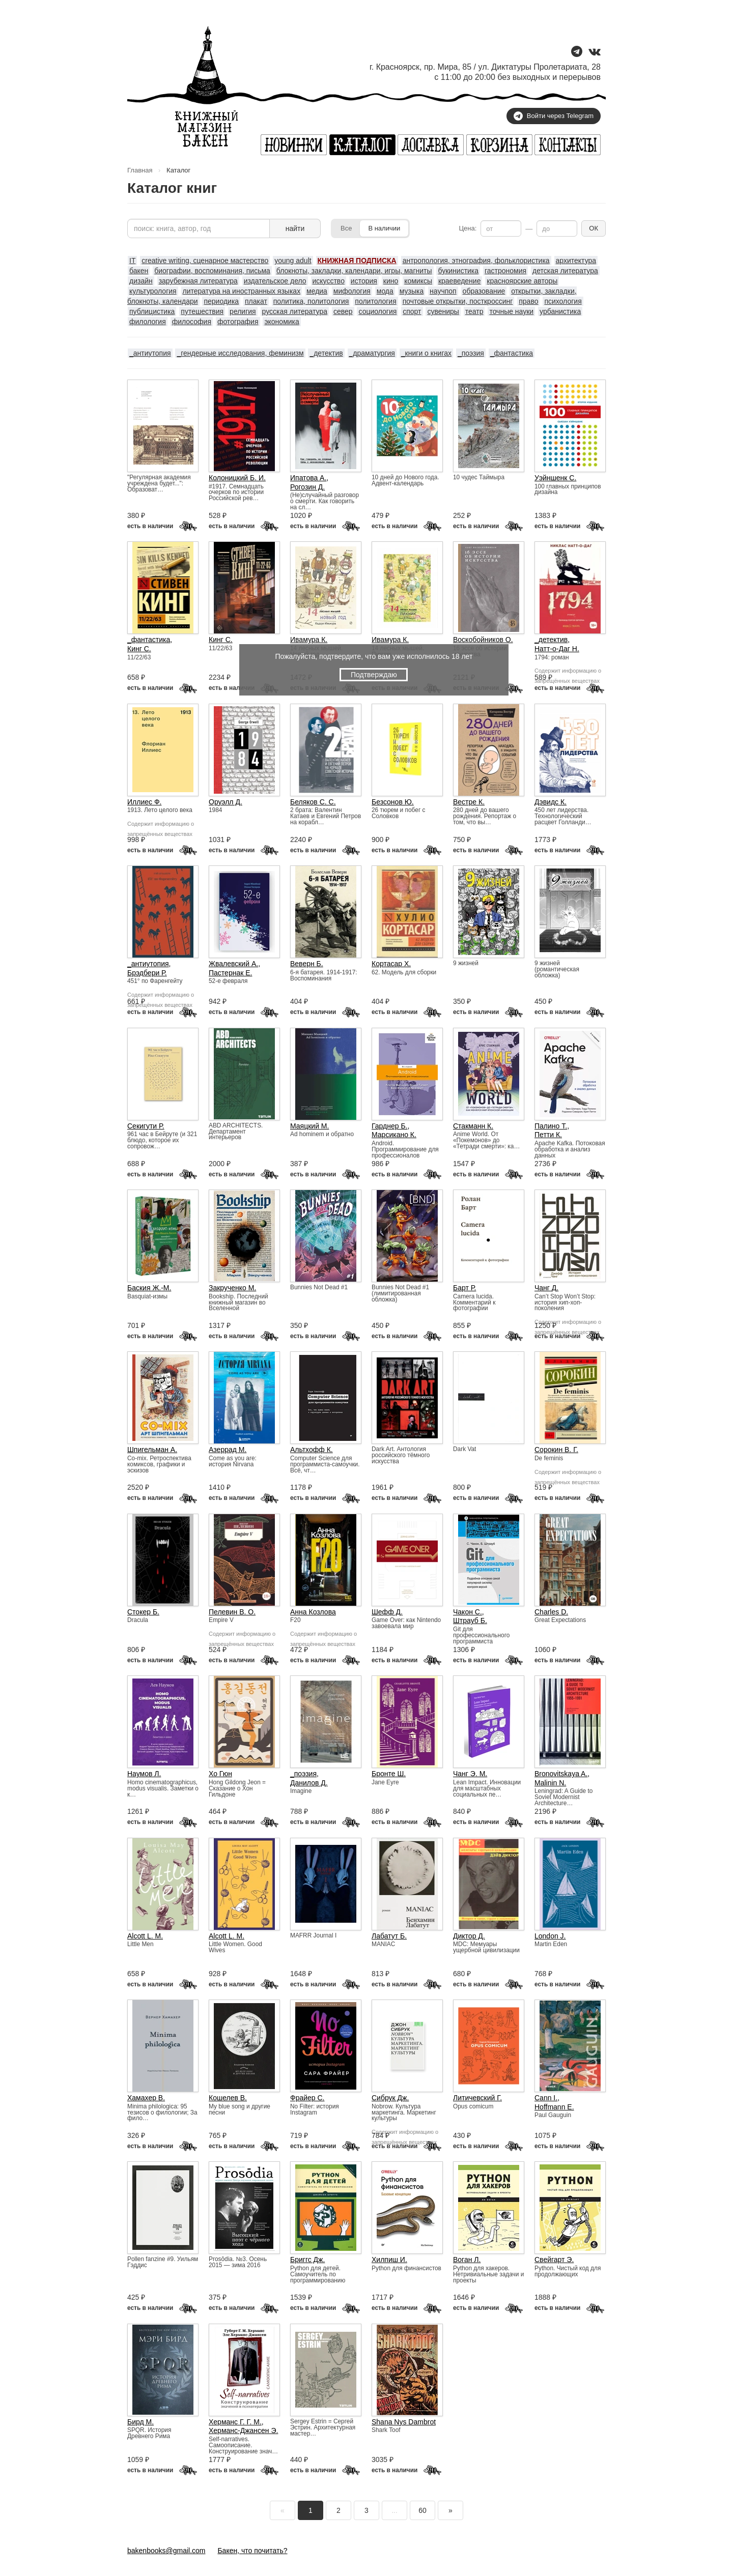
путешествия (202, 311)
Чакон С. (467, 1612)
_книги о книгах (426, 353)
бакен (138, 271)
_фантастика (511, 353)
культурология (153, 291)
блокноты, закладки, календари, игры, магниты (354, 271)
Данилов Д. (309, 1783)
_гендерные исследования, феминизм (240, 353)
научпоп (443, 291)
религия (243, 311)
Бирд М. (140, 2422)
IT (132, 260)
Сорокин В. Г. (556, 1449)
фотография (238, 321)
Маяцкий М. (309, 1126)
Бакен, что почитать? (252, 2550)
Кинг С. (139, 649)
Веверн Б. (306, 964)
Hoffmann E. (554, 2107)
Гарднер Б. (390, 1126)
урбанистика (560, 311)
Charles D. (551, 1612)
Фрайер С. (307, 2098)
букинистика (458, 271)
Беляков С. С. (313, 802)
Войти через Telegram (554, 116)
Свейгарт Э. (554, 2259)
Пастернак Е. (230, 973)
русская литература (294, 311)
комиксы (418, 281)
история (364, 281)
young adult (292, 260)
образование (484, 291)
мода (385, 291)
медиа (316, 291)
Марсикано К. (394, 1135)
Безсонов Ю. (393, 802)
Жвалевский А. (233, 964)
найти (295, 228)
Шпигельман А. (152, 1449)
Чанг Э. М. (470, 1774)
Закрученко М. (232, 1288)
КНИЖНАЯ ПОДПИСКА (357, 260)
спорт (412, 311)
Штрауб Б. (470, 1620)
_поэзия (471, 353)
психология (562, 301)
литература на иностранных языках (242, 291)
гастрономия (505, 271)
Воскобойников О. (483, 639)
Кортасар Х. (391, 964)
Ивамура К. (308, 639)
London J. (550, 1936)
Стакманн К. (473, 1126)
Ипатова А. (308, 478)
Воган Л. (467, 2259)
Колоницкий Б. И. (237, 478)
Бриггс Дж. (307, 2259)
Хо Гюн (220, 1774)
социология (377, 311)
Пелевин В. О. (232, 1612)
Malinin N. (550, 1783)
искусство (329, 281)
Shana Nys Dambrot (404, 2422)
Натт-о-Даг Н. (556, 649)
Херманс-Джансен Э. (243, 2430)
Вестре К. (469, 802)
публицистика (152, 311)
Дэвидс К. (550, 802)
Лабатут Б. (389, 1936)
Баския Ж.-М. (149, 1288)
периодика (221, 301)
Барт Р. (464, 1288)
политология (375, 301)
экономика (281, 321)
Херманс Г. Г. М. (235, 2422)
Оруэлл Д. (225, 802)
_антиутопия (150, 353)
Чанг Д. (546, 1288)
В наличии (384, 228)
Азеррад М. (227, 1449)
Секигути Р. (145, 1126)
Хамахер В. (146, 2098)
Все (346, 228)
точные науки (511, 311)
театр (474, 311)
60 (422, 2510)
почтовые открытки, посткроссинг (458, 301)
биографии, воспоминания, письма (212, 271)
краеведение (459, 281)
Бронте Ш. (389, 1774)
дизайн (141, 281)
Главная (139, 170)
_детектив (326, 353)
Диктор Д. (469, 1936)
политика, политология (311, 301)
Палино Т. (550, 1126)
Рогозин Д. (307, 487)
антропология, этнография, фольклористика (476, 260)
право (528, 301)
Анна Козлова (313, 1612)
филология (147, 321)
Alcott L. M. (145, 1936)
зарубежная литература (198, 281)
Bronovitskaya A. (560, 1774)
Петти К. (548, 1135)
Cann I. (545, 2098)
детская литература (565, 271)
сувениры (443, 311)
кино (390, 281)
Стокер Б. (143, 1612)
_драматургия (372, 353)
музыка (412, 291)
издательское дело (275, 281)
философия (191, 321)
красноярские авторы (522, 281)
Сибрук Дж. (390, 2098)
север (343, 311)
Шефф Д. (387, 1612)
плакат (256, 301)
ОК (593, 228)
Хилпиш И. (389, 2259)
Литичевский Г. (477, 2098)
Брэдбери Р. (147, 973)
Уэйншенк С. (555, 478)
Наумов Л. (144, 1774)
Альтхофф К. (311, 1449)
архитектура (576, 260)
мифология (352, 291)
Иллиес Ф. (144, 802)
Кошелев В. (228, 2098)
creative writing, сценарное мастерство (205, 260)
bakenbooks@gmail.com (166, 2550)
